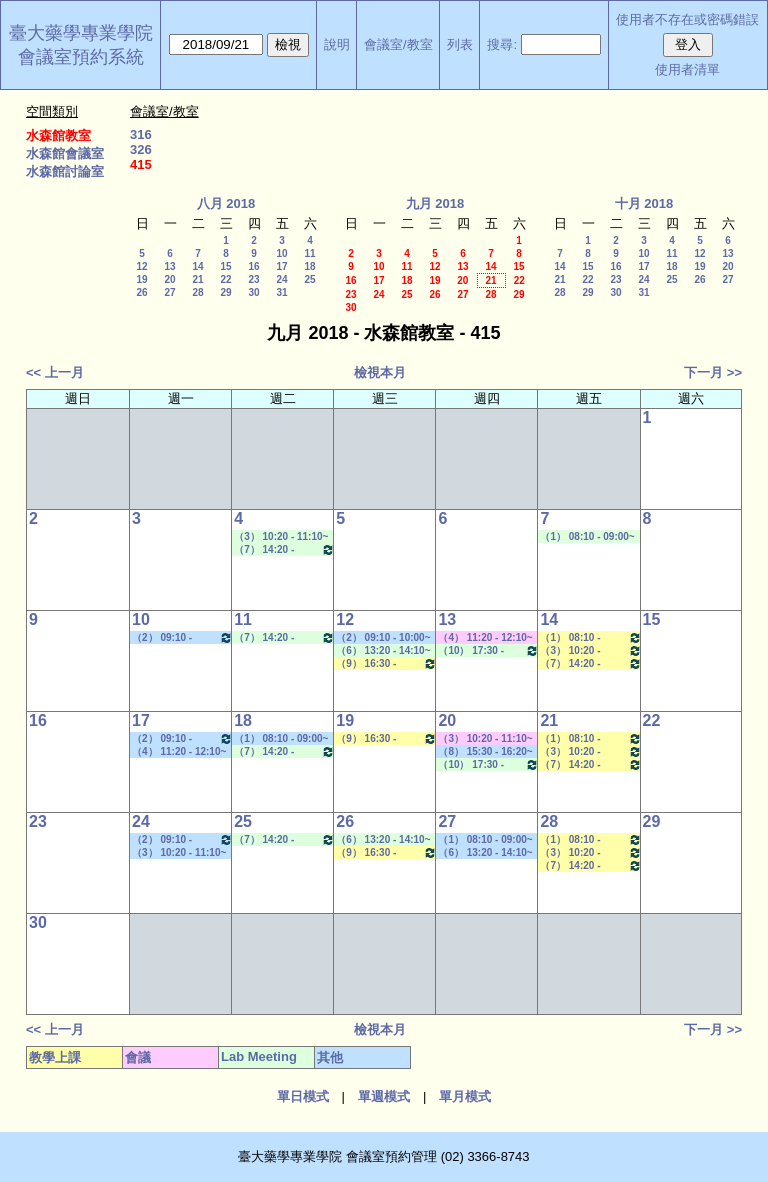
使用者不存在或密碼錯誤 (687, 19)
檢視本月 (380, 372)
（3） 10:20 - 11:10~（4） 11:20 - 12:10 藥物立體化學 (590, 650)
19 (141, 279)
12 (141, 266)
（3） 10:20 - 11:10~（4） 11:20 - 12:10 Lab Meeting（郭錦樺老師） (283, 537)
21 (197, 279)
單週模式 (384, 1096)
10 (281, 253)
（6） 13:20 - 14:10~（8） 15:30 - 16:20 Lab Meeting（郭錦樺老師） (385, 651)
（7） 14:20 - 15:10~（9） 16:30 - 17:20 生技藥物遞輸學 (590, 663)
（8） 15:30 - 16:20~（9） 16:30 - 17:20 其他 (485, 752)
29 (225, 292)
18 (309, 266)
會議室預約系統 (81, 57)
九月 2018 (435, 203)
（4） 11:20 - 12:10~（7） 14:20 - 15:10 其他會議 (485, 638)
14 (197, 266)
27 (169, 292)
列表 (460, 44)
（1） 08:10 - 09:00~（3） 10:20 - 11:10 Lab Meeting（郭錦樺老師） (589, 537)
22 (225, 279)
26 (141, 292)
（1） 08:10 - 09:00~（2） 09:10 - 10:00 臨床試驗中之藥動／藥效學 (590, 637)
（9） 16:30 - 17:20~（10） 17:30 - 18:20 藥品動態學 (386, 663)
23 (253, 279)
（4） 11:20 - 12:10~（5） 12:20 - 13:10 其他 (179, 752)
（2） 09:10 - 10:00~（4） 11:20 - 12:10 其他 (383, 638)
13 (169, 266)
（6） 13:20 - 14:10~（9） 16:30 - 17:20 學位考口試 (485, 853)
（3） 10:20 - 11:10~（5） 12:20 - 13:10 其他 (179, 853)
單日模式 (303, 1096)
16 (253, 266)
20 (169, 279)
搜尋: (502, 44)
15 (225, 266)
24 (281, 279)
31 (281, 292)
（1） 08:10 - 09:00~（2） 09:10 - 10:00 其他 (281, 739)
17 (281, 266)
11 (309, 253)
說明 (337, 44)
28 (197, 292)
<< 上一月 (55, 372)
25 (309, 279)
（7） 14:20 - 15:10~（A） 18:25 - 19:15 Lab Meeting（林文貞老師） (284, 549)
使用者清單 (687, 69)
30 (253, 292)
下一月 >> (713, 372)
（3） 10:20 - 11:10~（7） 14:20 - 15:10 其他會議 (485, 739)
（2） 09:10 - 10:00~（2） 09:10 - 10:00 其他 (182, 637)
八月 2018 (226, 203)
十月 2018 (644, 203)
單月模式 (465, 1096)
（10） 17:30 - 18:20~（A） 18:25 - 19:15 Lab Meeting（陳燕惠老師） (488, 650)
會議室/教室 (398, 44)
